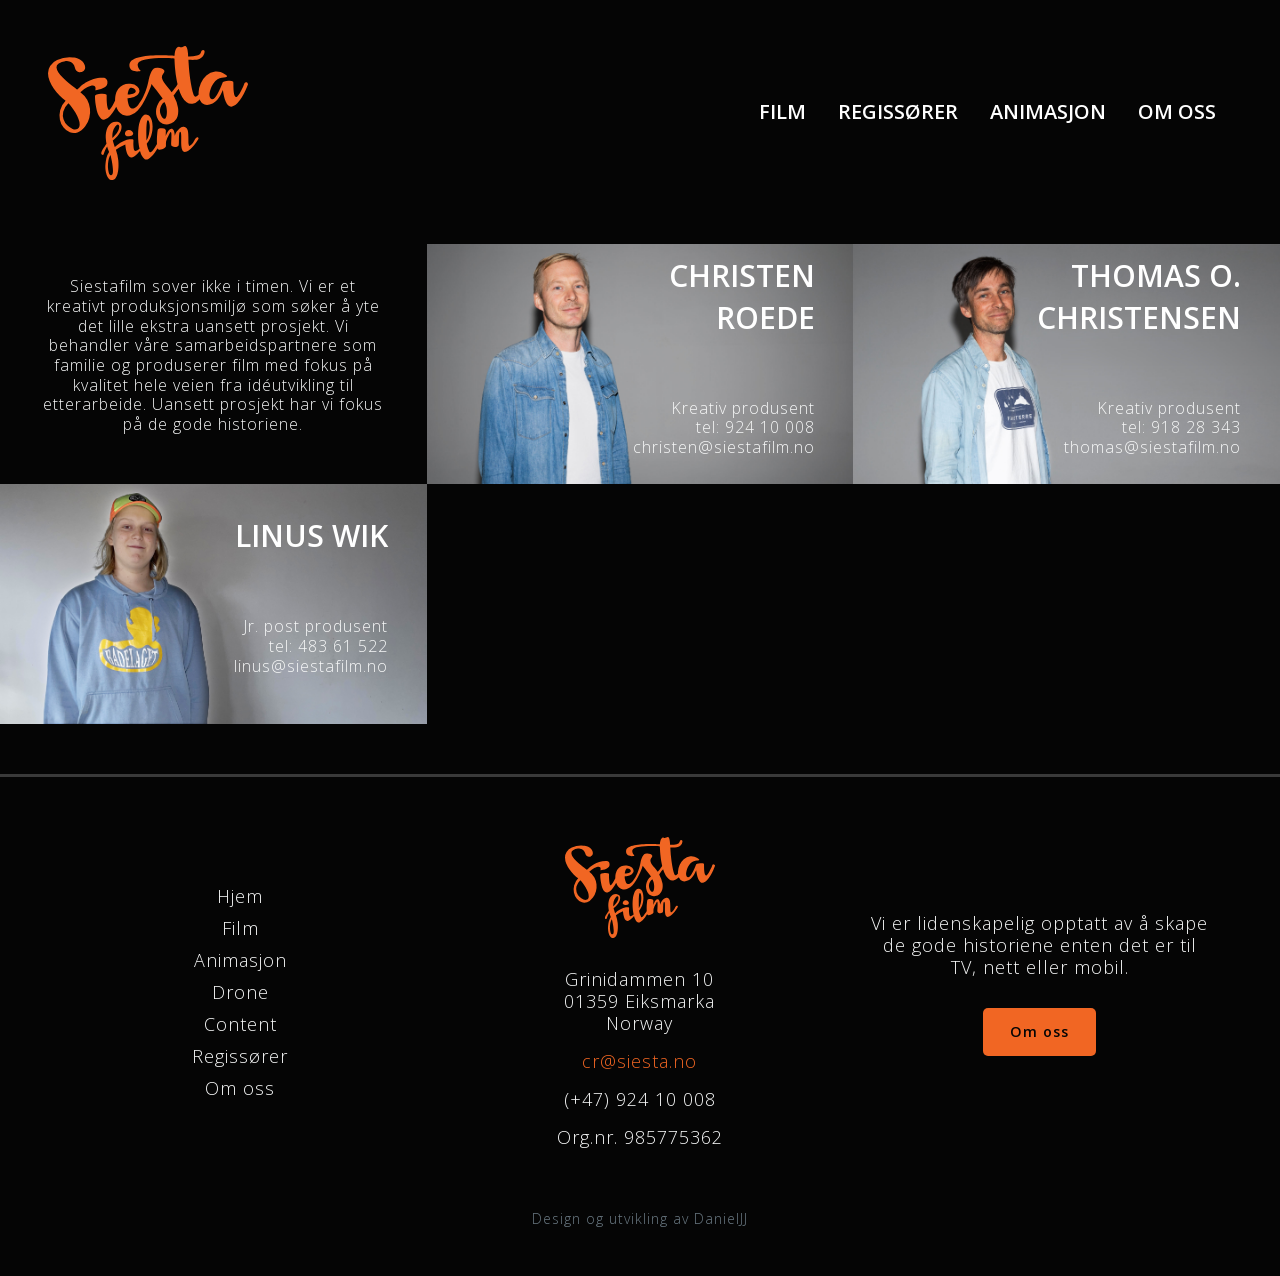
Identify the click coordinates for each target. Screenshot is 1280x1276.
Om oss (1177, 113)
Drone (240, 992)
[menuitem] (782, 112)
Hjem (240, 896)
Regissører (898, 113)
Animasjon (1048, 113)
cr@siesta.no (639, 1061)
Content (240, 1024)
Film (782, 113)
